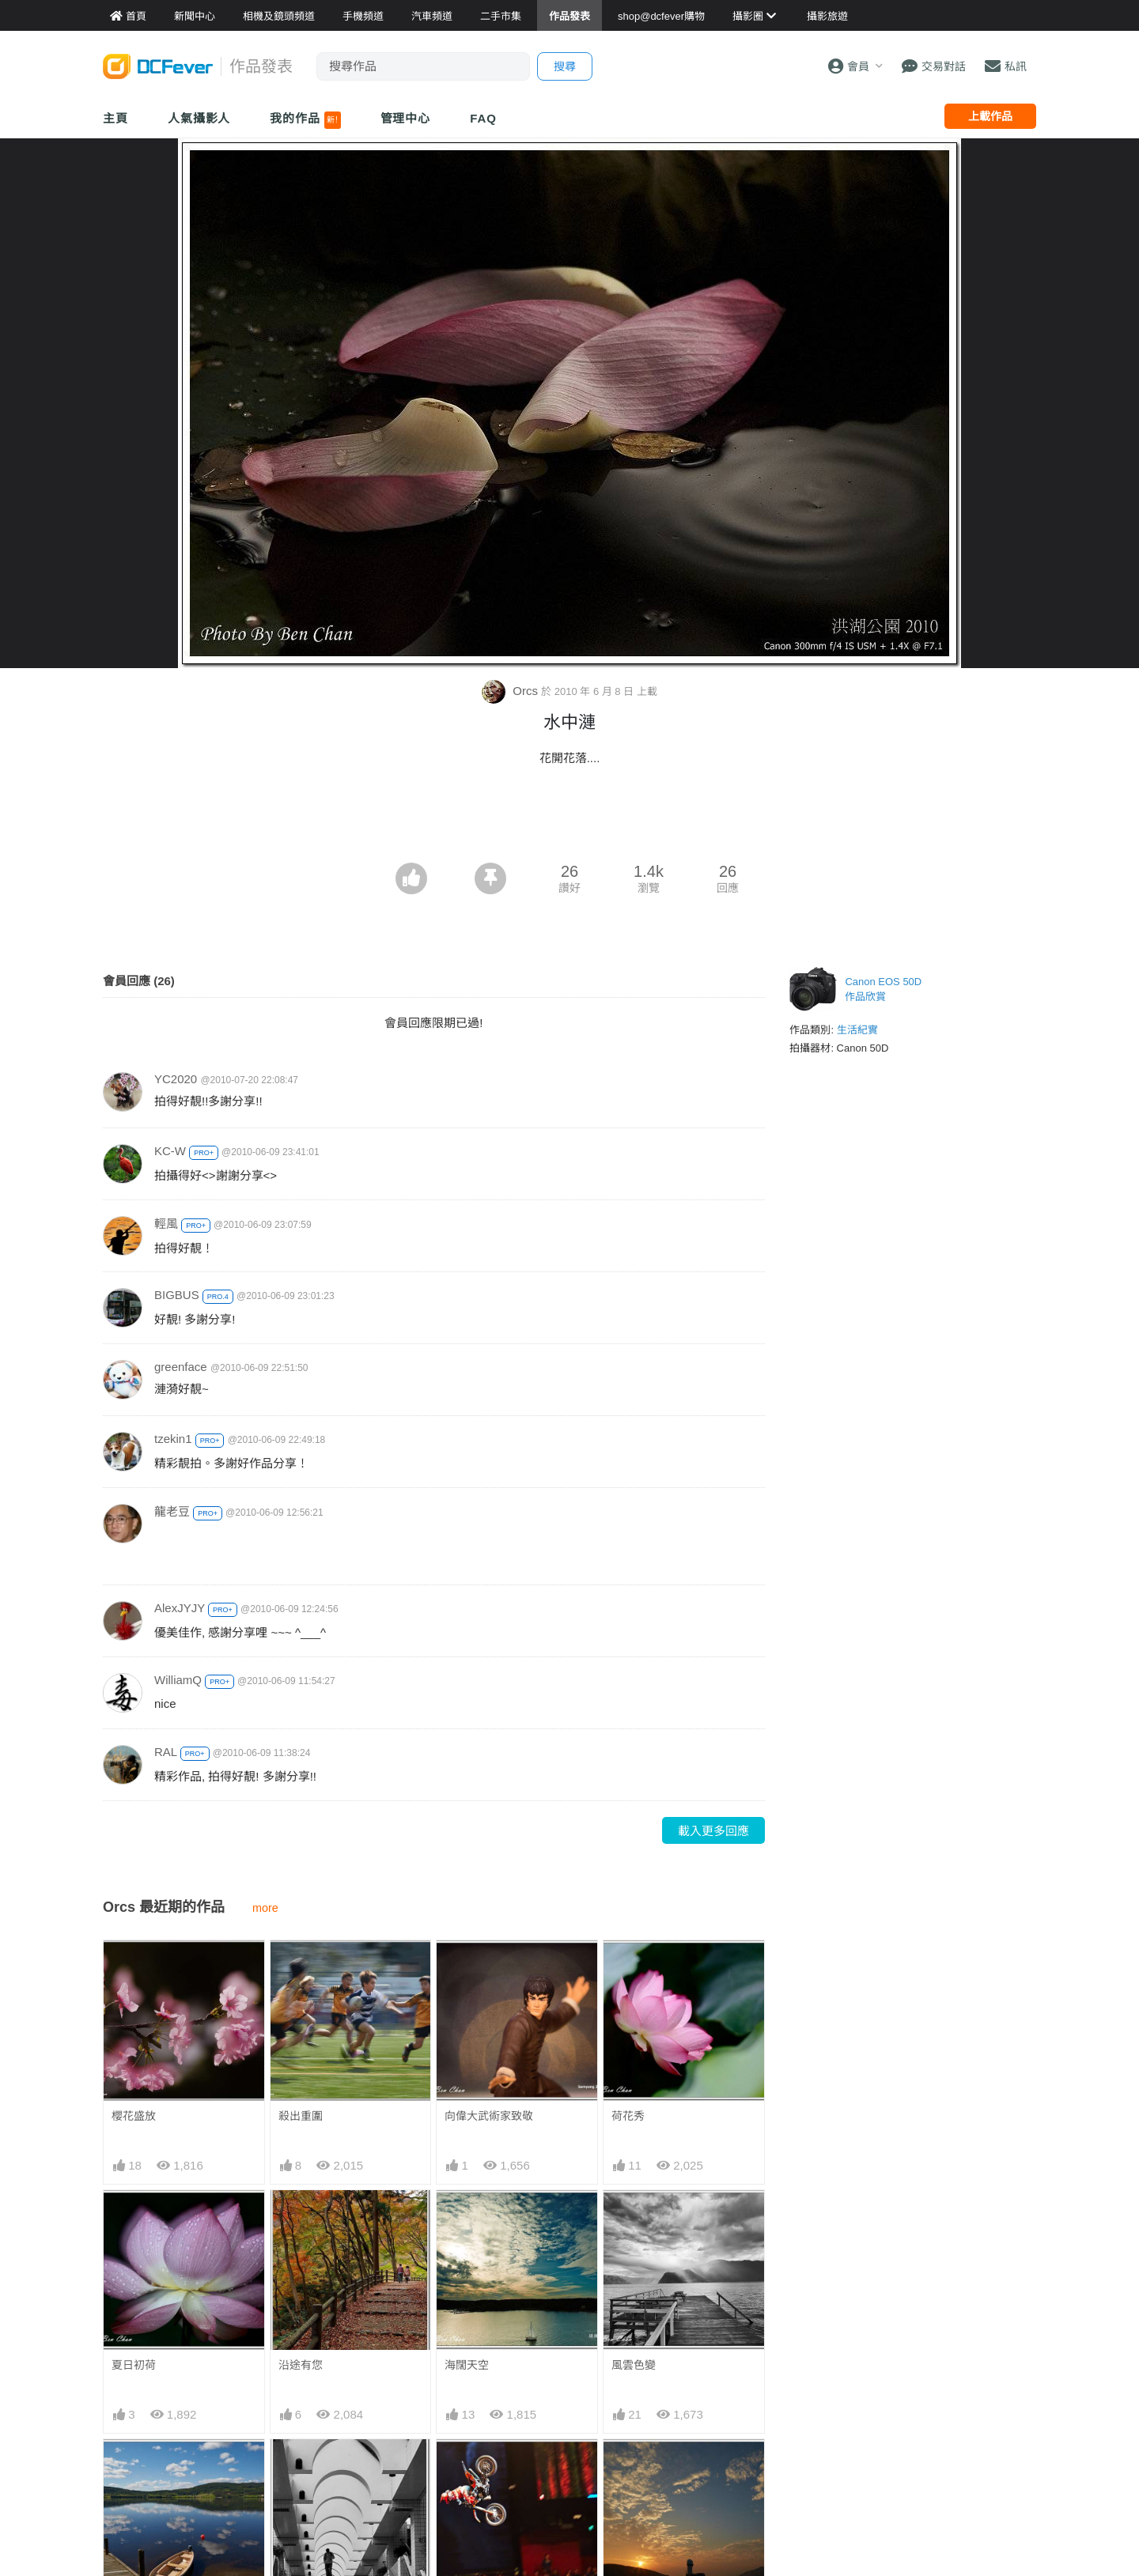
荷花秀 (628, 2116)
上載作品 (990, 116)
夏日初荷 (134, 2365)
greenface (180, 1366)
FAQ (483, 118)
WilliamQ (178, 1679)
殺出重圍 (300, 2116)
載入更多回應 (713, 1831)
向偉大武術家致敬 (489, 2116)
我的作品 (305, 120)
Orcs (511, 690)
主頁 (115, 118)
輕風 (166, 1223)
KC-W (170, 1151)
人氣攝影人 (199, 118)
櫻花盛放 (134, 2116)
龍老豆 (172, 1511)
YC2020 (175, 1079)
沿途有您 (300, 2365)
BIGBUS (176, 1294)
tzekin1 (173, 1438)
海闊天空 (467, 2365)
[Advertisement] (569, 819)
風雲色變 (633, 2365)
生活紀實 (857, 1030)
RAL (165, 1751)
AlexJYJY (179, 1608)
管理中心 (405, 118)
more (265, 1908)
